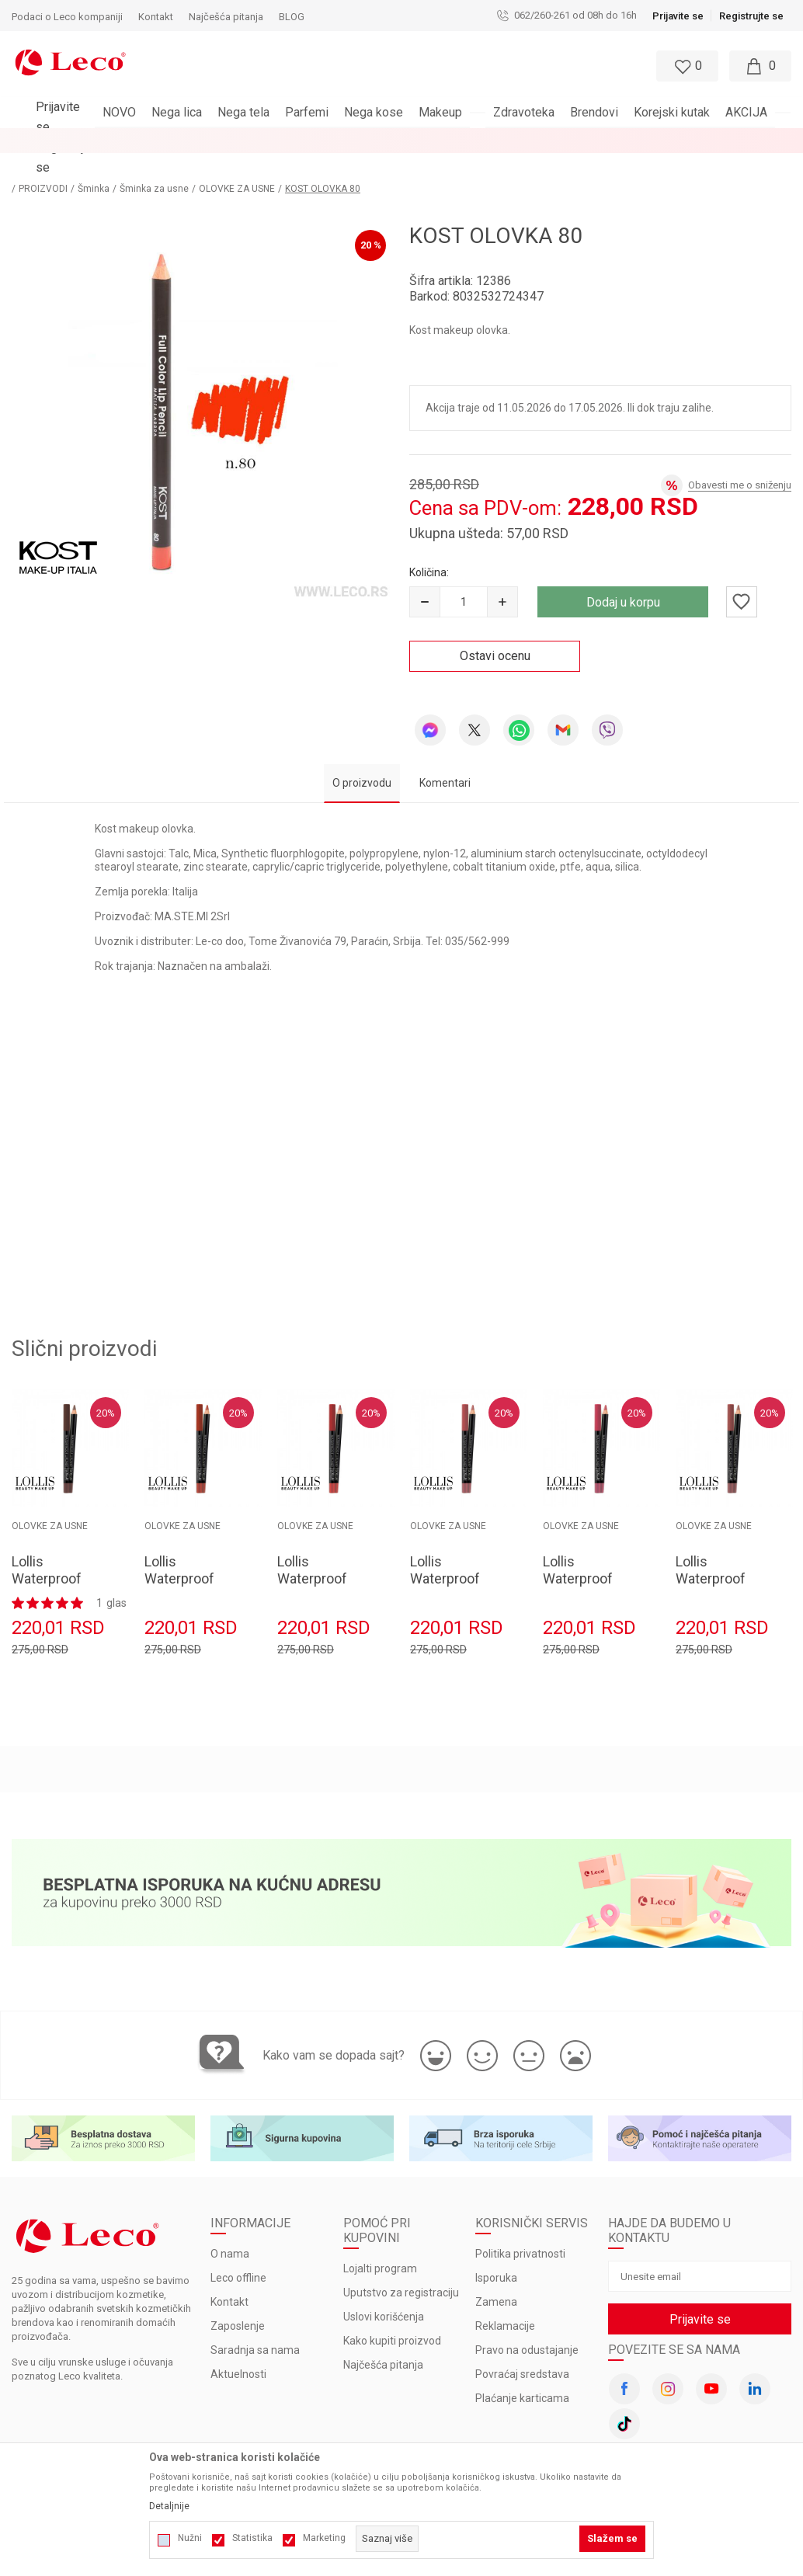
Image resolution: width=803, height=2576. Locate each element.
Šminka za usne (180, 163)
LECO (23, 163)
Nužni (190, 2538)
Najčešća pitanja (383, 2340)
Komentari (445, 758)
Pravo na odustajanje (527, 2326)
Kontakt (229, 2278)
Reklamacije (505, 2302)
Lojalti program (380, 2244)
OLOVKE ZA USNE (263, 163)
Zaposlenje (237, 2302)
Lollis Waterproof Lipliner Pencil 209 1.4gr (54, 1562)
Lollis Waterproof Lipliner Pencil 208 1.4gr (187, 1562)
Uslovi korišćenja (383, 2292)
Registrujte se (751, 16)
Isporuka (496, 2253)
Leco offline (238, 2253)
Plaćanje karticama (522, 2374)
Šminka (120, 163)
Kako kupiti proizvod (392, 2316)
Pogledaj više (541, 140)
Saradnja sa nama (255, 2326)
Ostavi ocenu (495, 631)
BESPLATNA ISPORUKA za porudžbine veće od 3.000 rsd (361, 140)
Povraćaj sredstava (522, 2350)
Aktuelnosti (238, 2350)
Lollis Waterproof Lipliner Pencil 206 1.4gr (452, 1562)
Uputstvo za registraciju (401, 2268)
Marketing (324, 2538)
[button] (366, 66)
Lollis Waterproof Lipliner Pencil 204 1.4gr (718, 1562)
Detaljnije (169, 2506)
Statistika (252, 2538)
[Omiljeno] (685, 66)
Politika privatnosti (520, 2229)
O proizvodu (361, 758)
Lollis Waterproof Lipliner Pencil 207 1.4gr (320, 1562)
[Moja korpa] (760, 66)
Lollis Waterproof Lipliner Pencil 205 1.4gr (585, 1562)
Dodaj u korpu (623, 577)
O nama (229, 2229)
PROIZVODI (69, 163)
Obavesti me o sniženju (739, 460)
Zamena (496, 2278)
